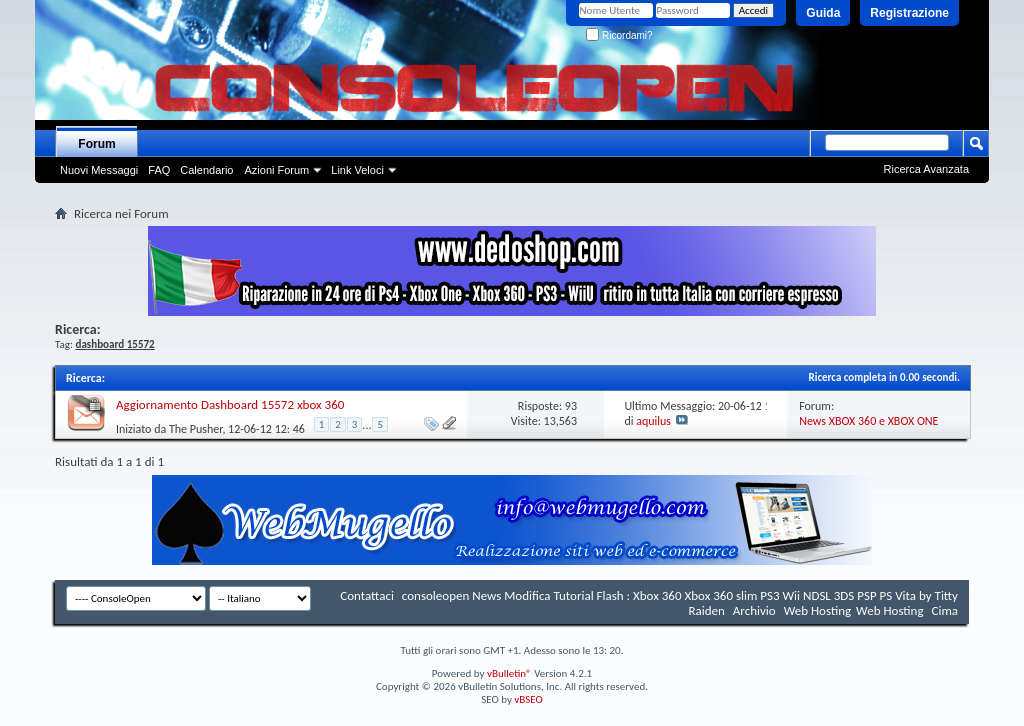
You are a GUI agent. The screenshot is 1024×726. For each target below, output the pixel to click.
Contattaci (367, 595)
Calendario (206, 170)
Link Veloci (357, 170)
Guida (823, 13)
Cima (944, 610)
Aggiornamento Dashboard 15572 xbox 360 (230, 404)
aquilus (653, 421)
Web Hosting (817, 610)
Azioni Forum (276, 170)
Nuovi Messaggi (99, 170)
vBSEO (528, 699)
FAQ (159, 170)
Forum (96, 144)
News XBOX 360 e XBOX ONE (868, 421)
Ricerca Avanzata (926, 169)
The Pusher (195, 428)
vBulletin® (509, 673)
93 (571, 406)
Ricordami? (619, 35)
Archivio (754, 610)
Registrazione (909, 13)
